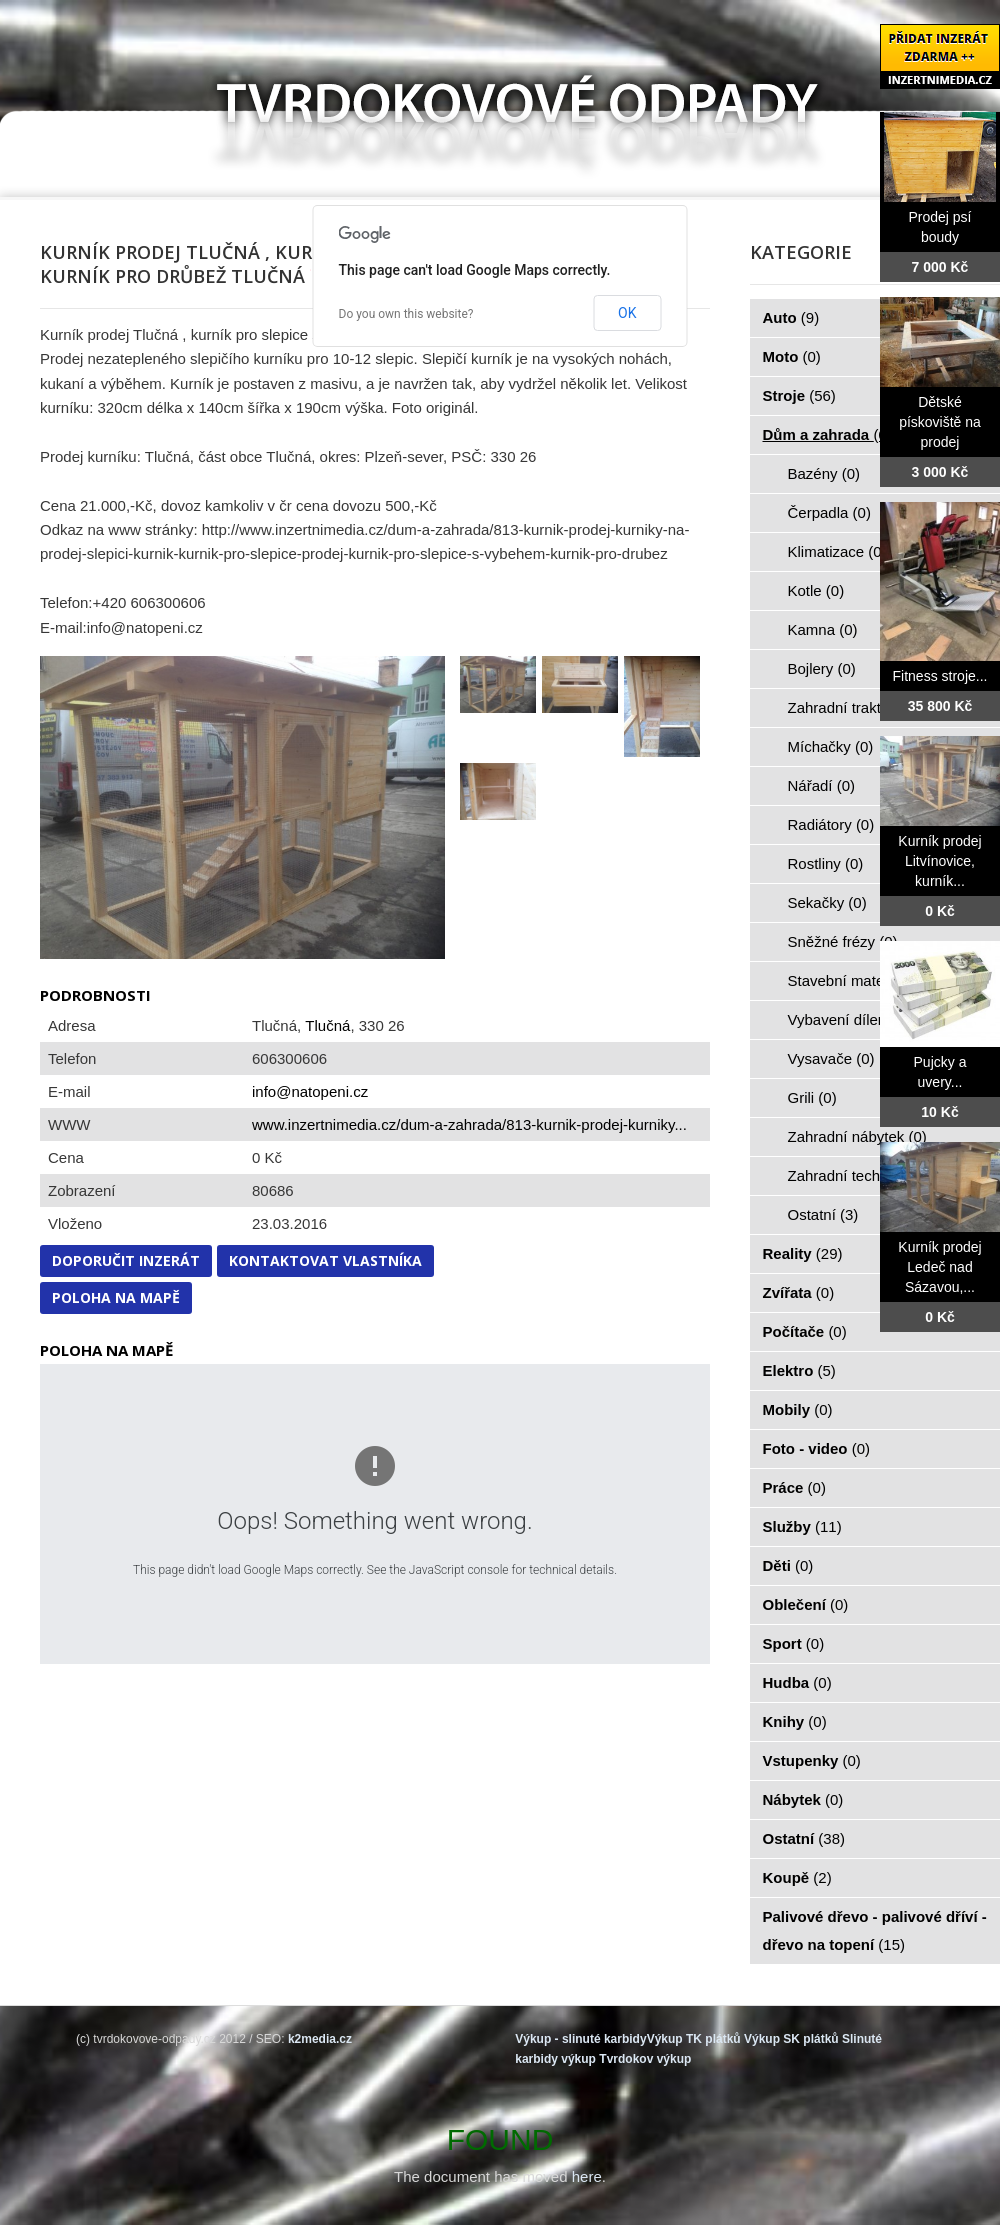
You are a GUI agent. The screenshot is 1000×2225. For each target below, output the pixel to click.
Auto (791, 317)
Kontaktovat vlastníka (325, 1260)
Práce (794, 1487)
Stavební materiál (857, 980)
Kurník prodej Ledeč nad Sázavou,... (939, 1267)
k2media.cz (320, 2039)
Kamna (823, 629)
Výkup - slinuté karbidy (580, 2039)
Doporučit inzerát (126, 1260)
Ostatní (823, 1214)
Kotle (816, 590)
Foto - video (817, 1448)
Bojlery (822, 668)
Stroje (799, 395)
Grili (812, 1097)
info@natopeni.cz (310, 1091)
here (587, 2176)
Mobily (798, 1409)
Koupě (797, 1877)
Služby (802, 1526)
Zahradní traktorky (860, 707)
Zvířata (799, 1292)
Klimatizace (837, 551)
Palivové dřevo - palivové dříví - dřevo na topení (875, 1930)
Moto (792, 356)
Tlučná (327, 1025)
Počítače (805, 1331)
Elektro (799, 1370)
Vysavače (831, 1058)
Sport (794, 1643)
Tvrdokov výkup (645, 2059)
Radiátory (831, 824)
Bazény (824, 473)
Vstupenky (812, 1760)
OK (627, 313)
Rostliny (826, 863)
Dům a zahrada (827, 434)
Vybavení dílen (848, 1019)
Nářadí (822, 785)
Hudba (797, 1682)
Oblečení (806, 1604)
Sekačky (827, 902)
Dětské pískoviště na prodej (940, 422)
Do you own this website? (406, 314)
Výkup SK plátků (791, 2039)
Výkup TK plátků (694, 2039)
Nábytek (803, 1799)
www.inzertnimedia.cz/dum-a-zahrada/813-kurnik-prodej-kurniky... (469, 1124)
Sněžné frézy (843, 941)
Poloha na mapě (116, 1297)
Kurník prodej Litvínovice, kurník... (939, 861)
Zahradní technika (859, 1175)
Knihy (795, 1721)
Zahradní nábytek (857, 1136)
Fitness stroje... (940, 676)
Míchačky (831, 746)
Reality (803, 1253)
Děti (788, 1565)
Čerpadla (829, 512)
